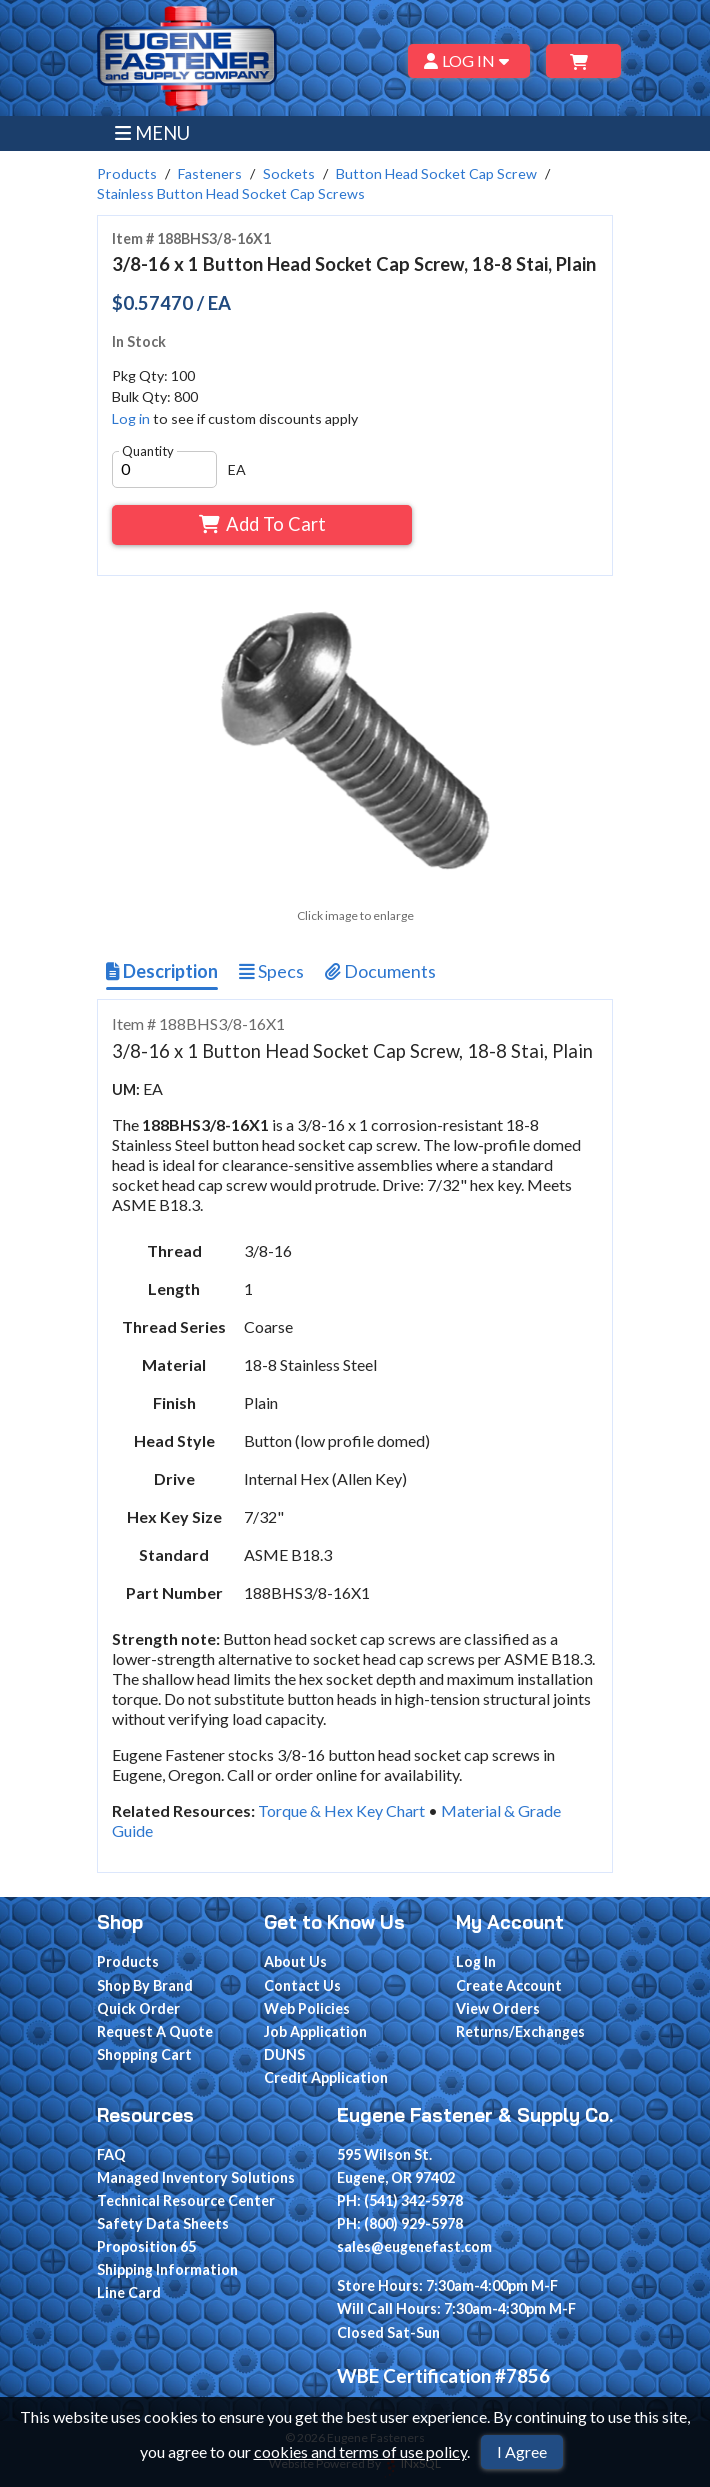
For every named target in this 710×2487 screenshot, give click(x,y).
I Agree (522, 2451)
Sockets (289, 173)
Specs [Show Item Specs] (271, 971)
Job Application (315, 2031)
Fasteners (210, 173)
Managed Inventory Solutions (196, 2177)
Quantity (148, 451)
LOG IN (469, 60)
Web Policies (307, 2008)
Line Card (129, 2292)
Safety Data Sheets (163, 2223)
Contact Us (302, 1985)
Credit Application (326, 2077)
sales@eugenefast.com (414, 2246)
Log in (131, 418)
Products (127, 173)
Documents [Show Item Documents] (380, 971)
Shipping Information (167, 2269)
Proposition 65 (146, 2246)
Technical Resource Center (186, 2200)
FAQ (111, 2154)
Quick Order (138, 2008)
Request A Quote (155, 2031)
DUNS (284, 2054)
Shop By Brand (145, 1985)
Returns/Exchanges (520, 2031)
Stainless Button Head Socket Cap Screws (231, 193)
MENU (152, 133)
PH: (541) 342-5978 (400, 2200)
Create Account (509, 1985)
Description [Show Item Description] (162, 971)
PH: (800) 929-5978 (400, 2223)
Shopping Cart (144, 2054)
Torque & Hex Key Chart (341, 1810)
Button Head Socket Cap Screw (436, 173)
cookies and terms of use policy (360, 2451)
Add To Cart (262, 524)
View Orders (498, 2008)
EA (237, 469)
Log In (476, 1961)
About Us (295, 1961)
